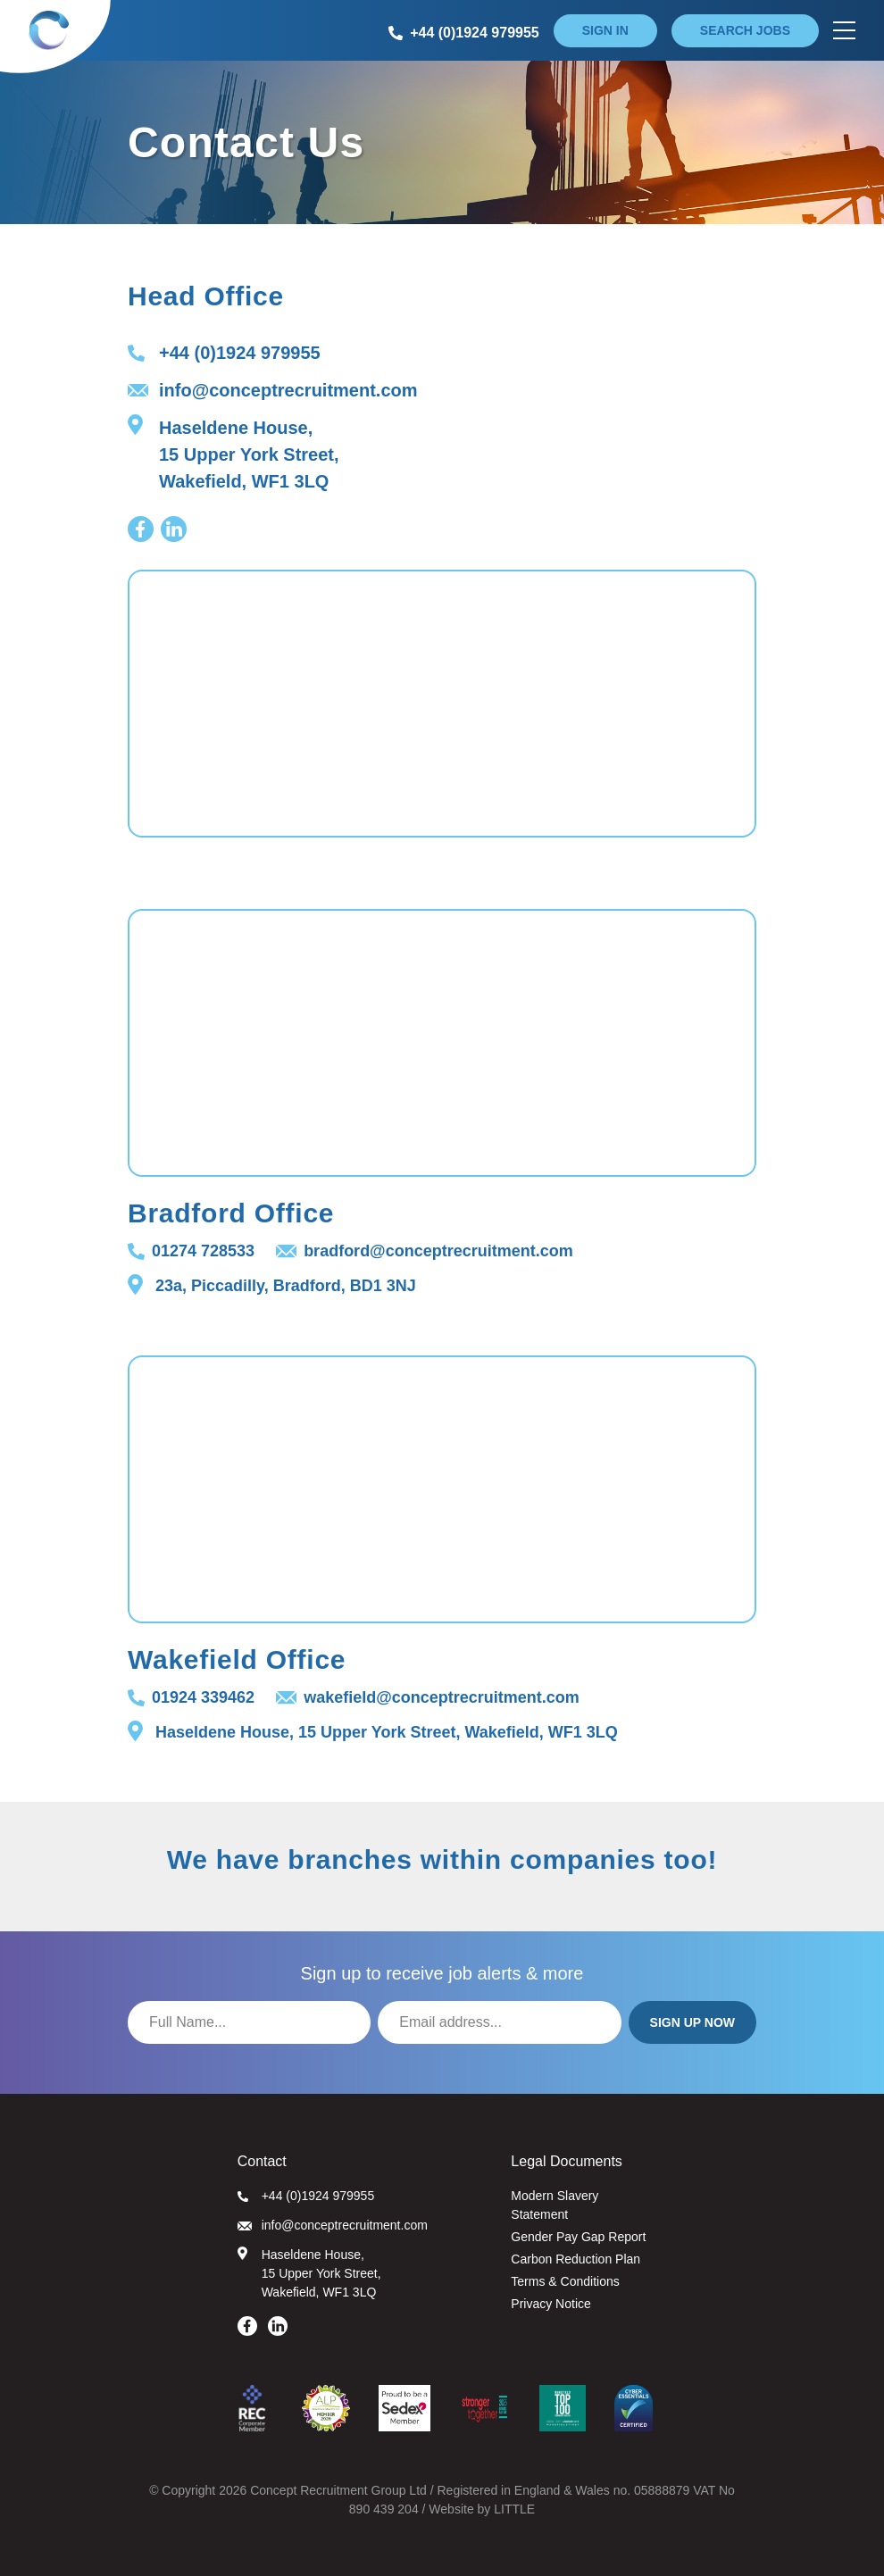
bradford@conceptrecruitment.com (424, 1251)
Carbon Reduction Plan (575, 2259)
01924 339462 (191, 1697)
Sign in (605, 30)
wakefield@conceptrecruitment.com (428, 1697)
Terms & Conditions (565, 2281)
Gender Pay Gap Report (578, 2237)
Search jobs (745, 30)
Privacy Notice (550, 2304)
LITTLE (514, 2509)
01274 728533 (191, 1251)
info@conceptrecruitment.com (273, 390)
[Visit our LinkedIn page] (174, 529)
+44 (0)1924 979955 (224, 353)
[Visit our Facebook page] (141, 529)
